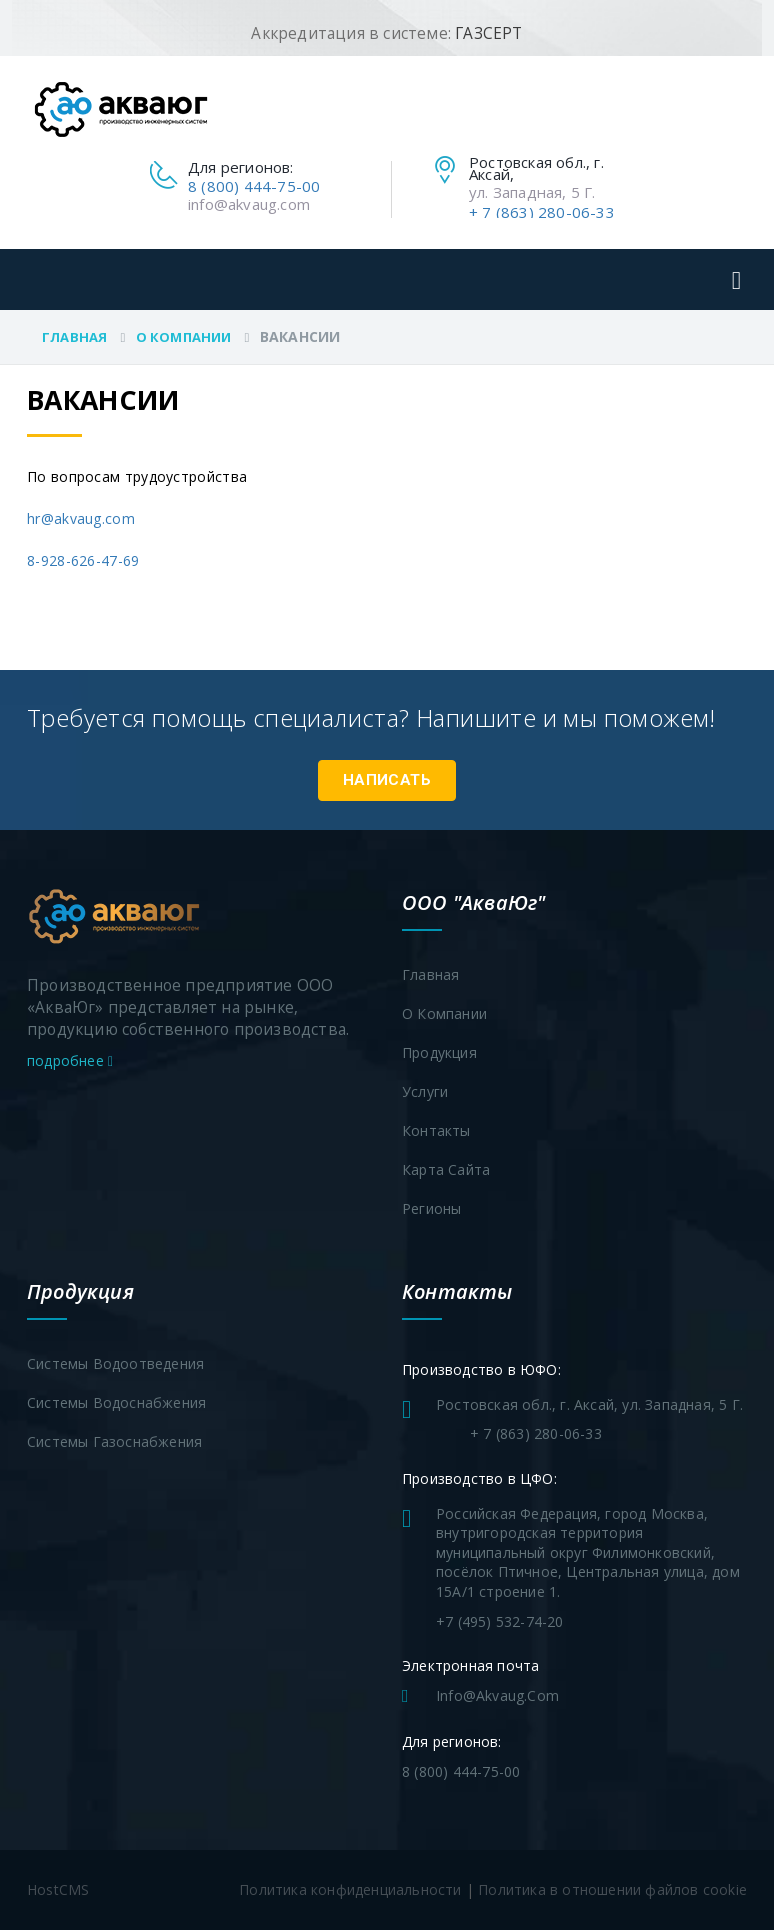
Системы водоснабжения (116, 1402)
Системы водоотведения (115, 1363)
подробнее (70, 1060)
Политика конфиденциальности (350, 1889)
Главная (74, 337)
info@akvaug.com (249, 204)
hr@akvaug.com (81, 518)
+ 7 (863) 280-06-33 (542, 212)
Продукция (439, 1052)
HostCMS (58, 1889)
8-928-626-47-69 (83, 560)
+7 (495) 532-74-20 (500, 1621)
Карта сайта (446, 1169)
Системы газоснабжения (114, 1441)
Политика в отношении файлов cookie (612, 1889)
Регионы (431, 1208)
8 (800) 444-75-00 (254, 186)
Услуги (425, 1091)
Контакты (436, 1130)
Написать (387, 780)
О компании (184, 337)
